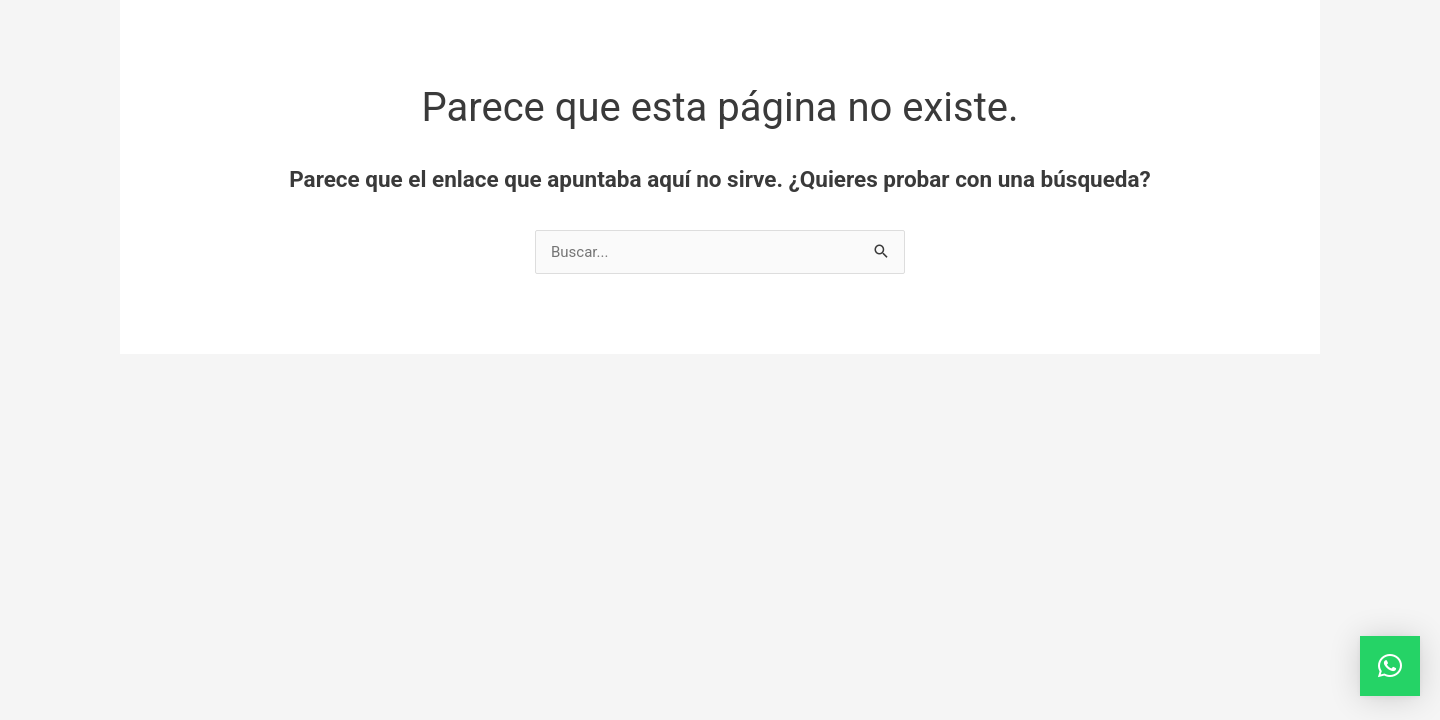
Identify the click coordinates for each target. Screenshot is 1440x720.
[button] (1390, 666)
